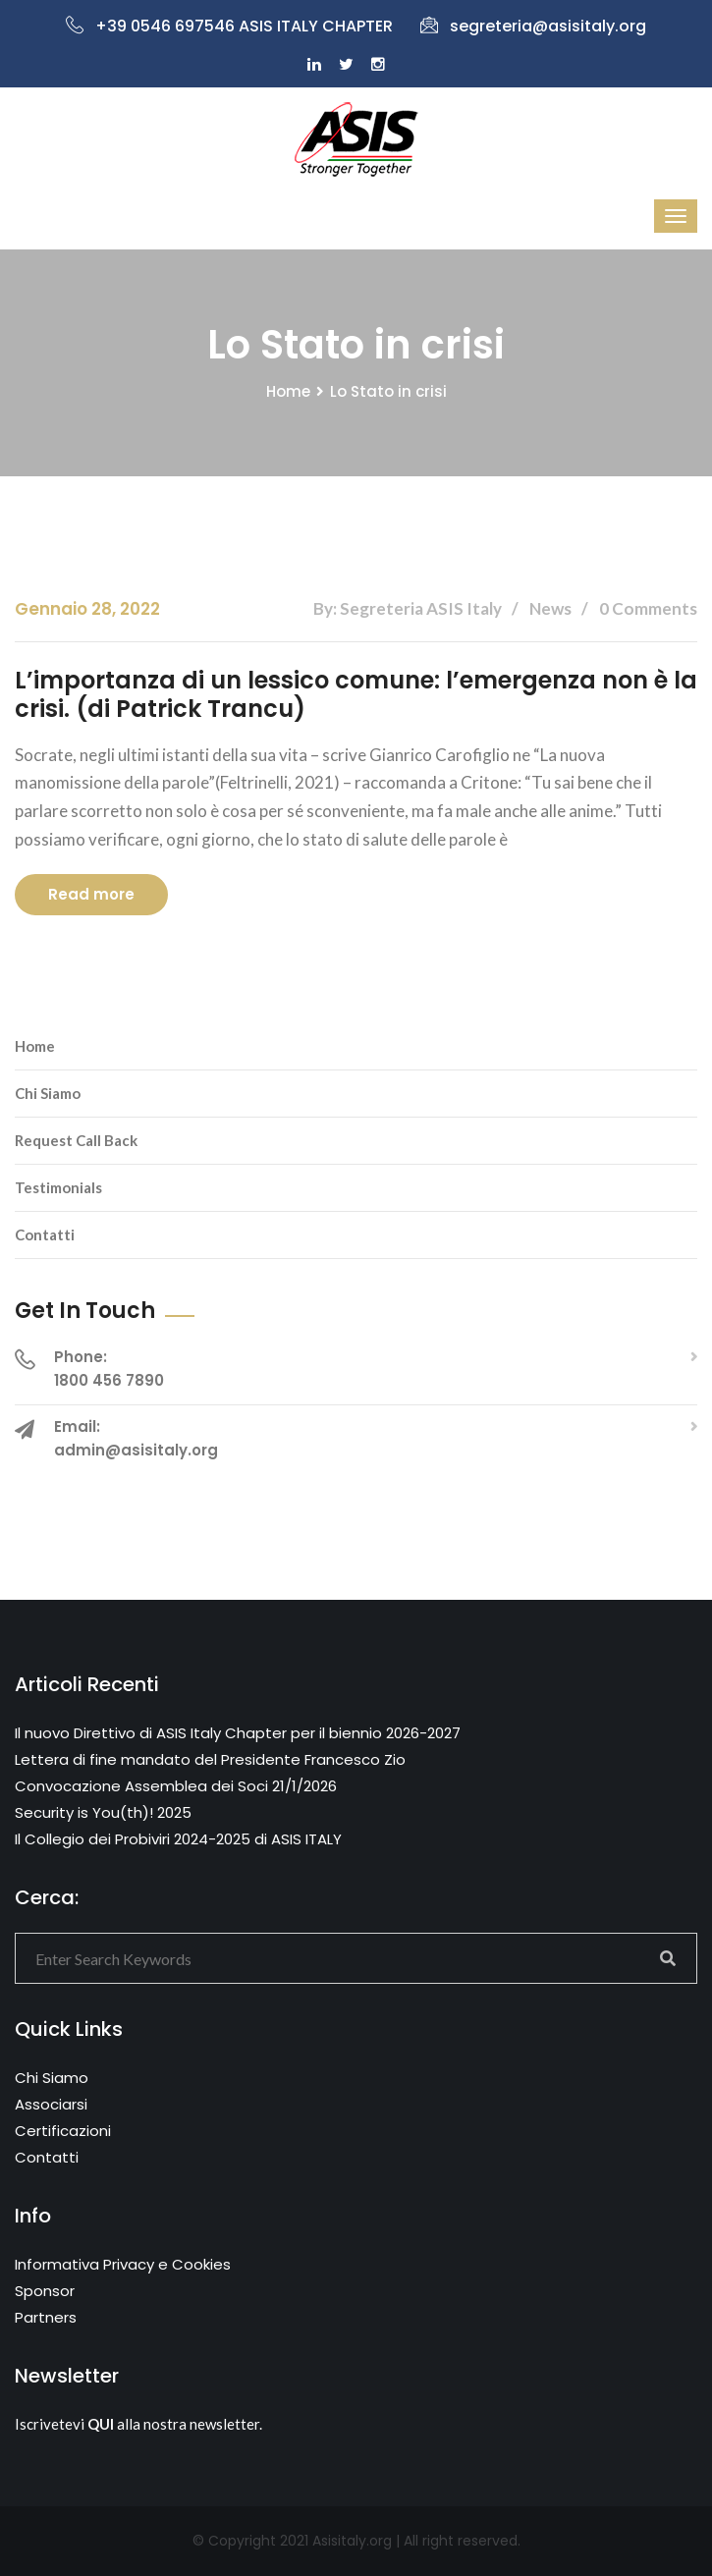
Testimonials (58, 1187)
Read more (91, 894)
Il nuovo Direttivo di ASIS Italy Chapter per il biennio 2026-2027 (238, 1733)
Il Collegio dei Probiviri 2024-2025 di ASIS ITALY (178, 1839)
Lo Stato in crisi (388, 391)
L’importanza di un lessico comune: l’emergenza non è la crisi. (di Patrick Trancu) (356, 694)
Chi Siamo (48, 1093)
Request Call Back (76, 1140)
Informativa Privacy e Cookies (123, 2264)
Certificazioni (63, 2130)
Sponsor (45, 2290)
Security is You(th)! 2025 (103, 1812)
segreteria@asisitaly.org (533, 26)
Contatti (45, 1234)
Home (288, 391)
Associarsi (51, 2104)
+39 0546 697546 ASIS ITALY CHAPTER (229, 26)
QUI (100, 2424)
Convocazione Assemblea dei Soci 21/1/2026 (176, 1786)
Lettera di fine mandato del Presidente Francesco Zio (210, 1759)
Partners (46, 2317)
